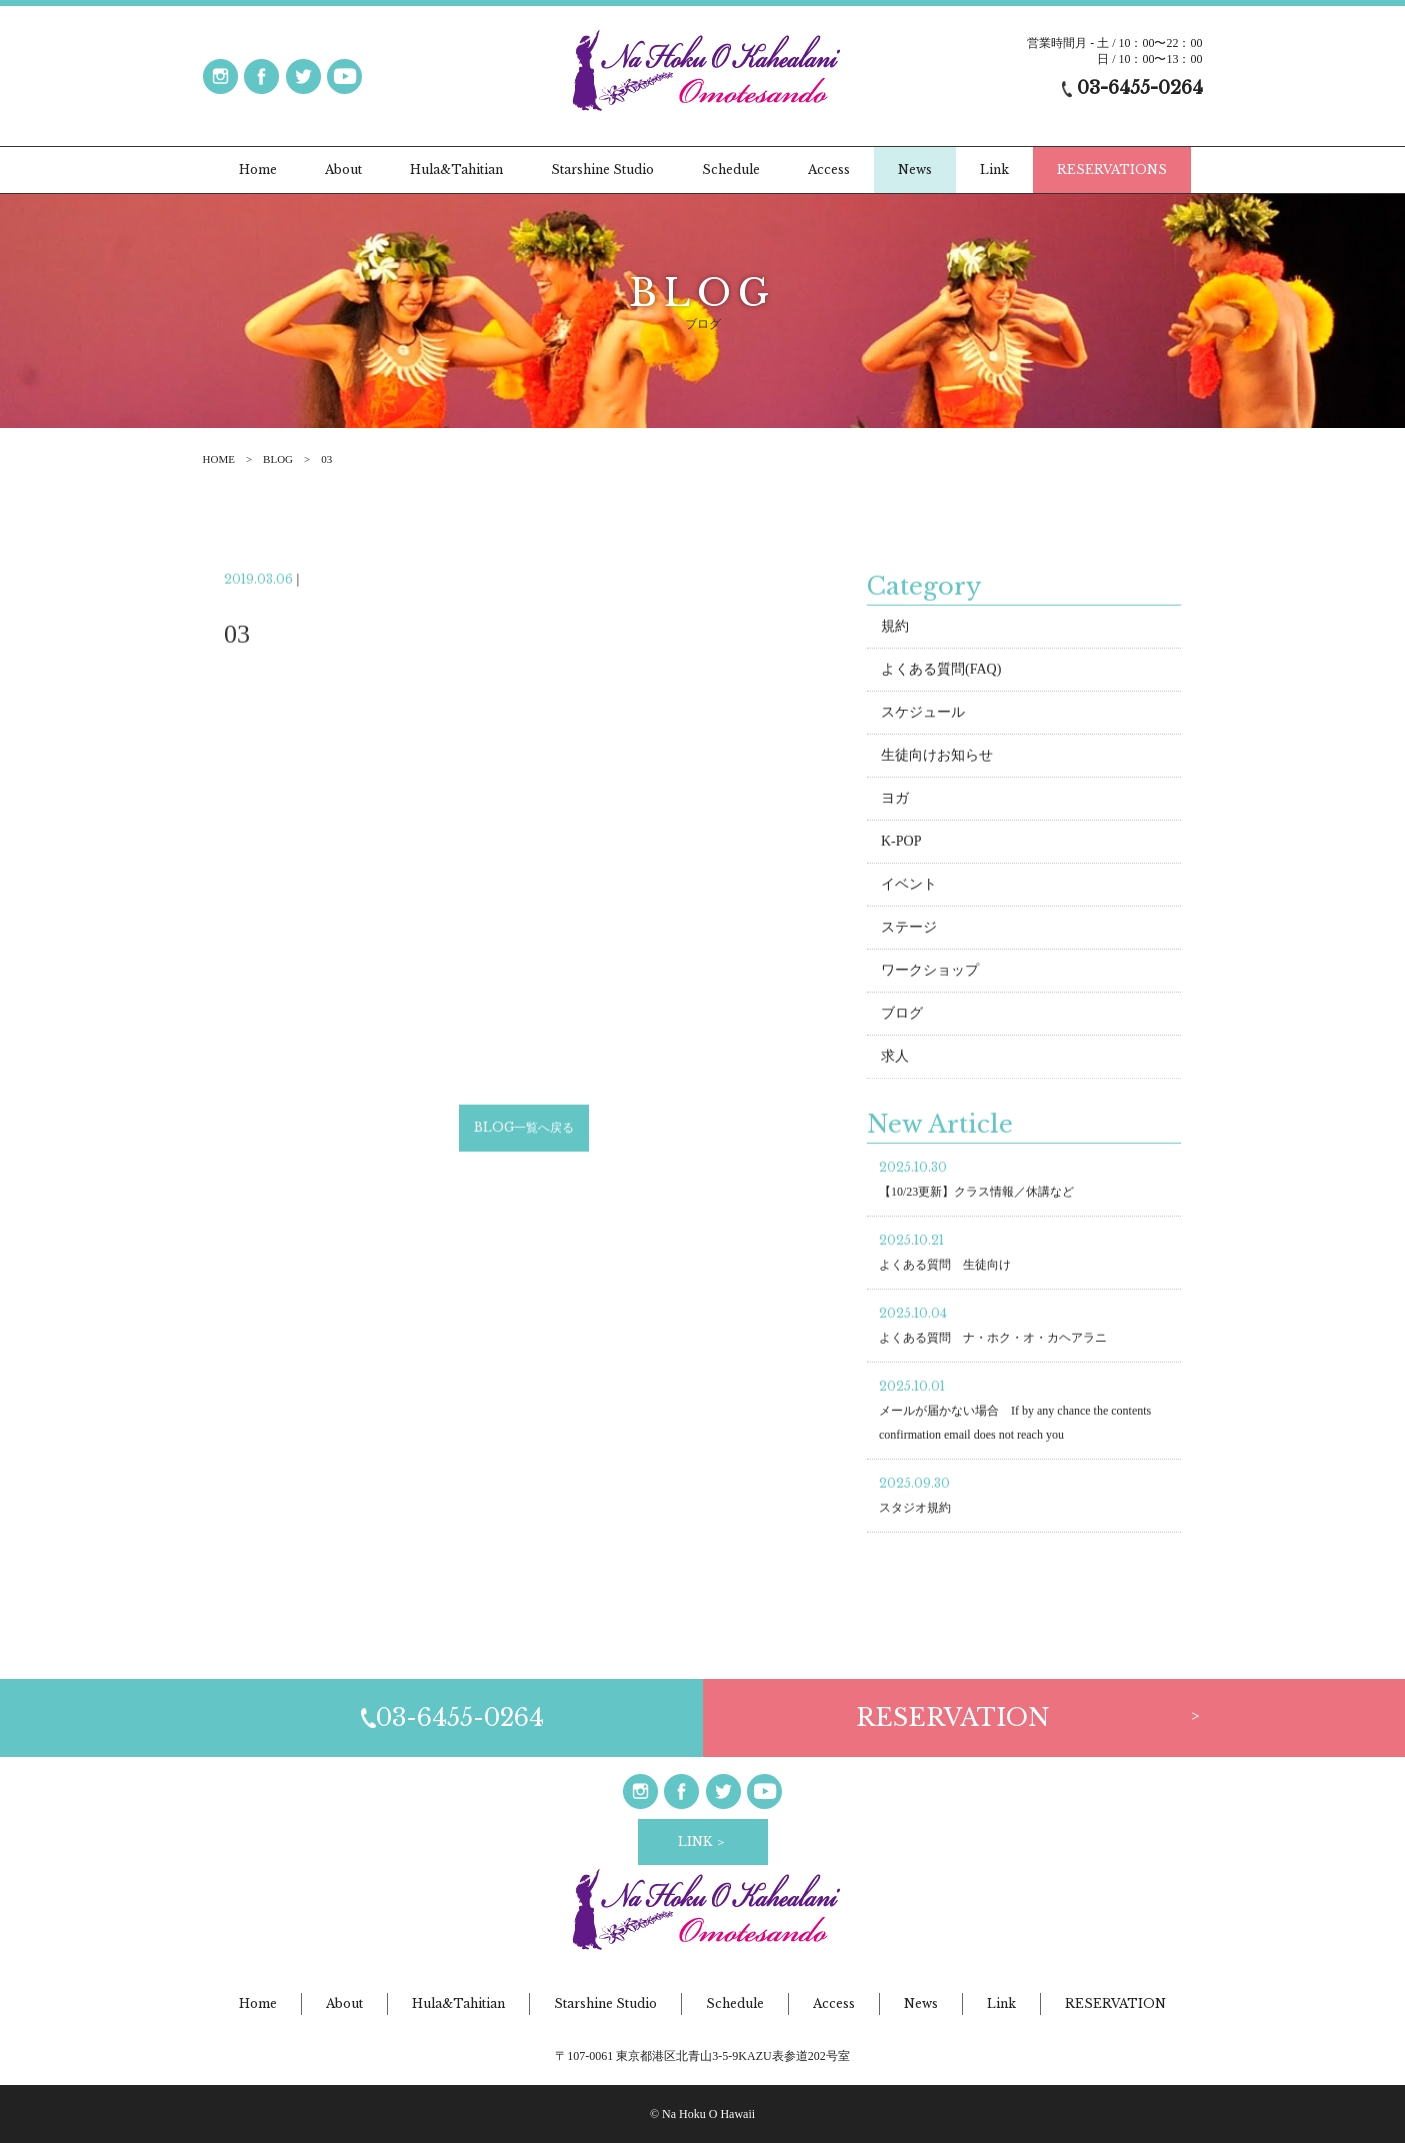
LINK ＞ (702, 1841)
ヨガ (895, 800)
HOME (219, 459)
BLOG (278, 459)
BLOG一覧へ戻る (524, 1130)
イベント (909, 886)
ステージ (909, 929)
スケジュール (923, 714)
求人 (895, 1058)
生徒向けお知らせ (937, 757)
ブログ (902, 1015)
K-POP (901, 843)
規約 (895, 628)
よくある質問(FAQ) (941, 671)
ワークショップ (930, 972)
